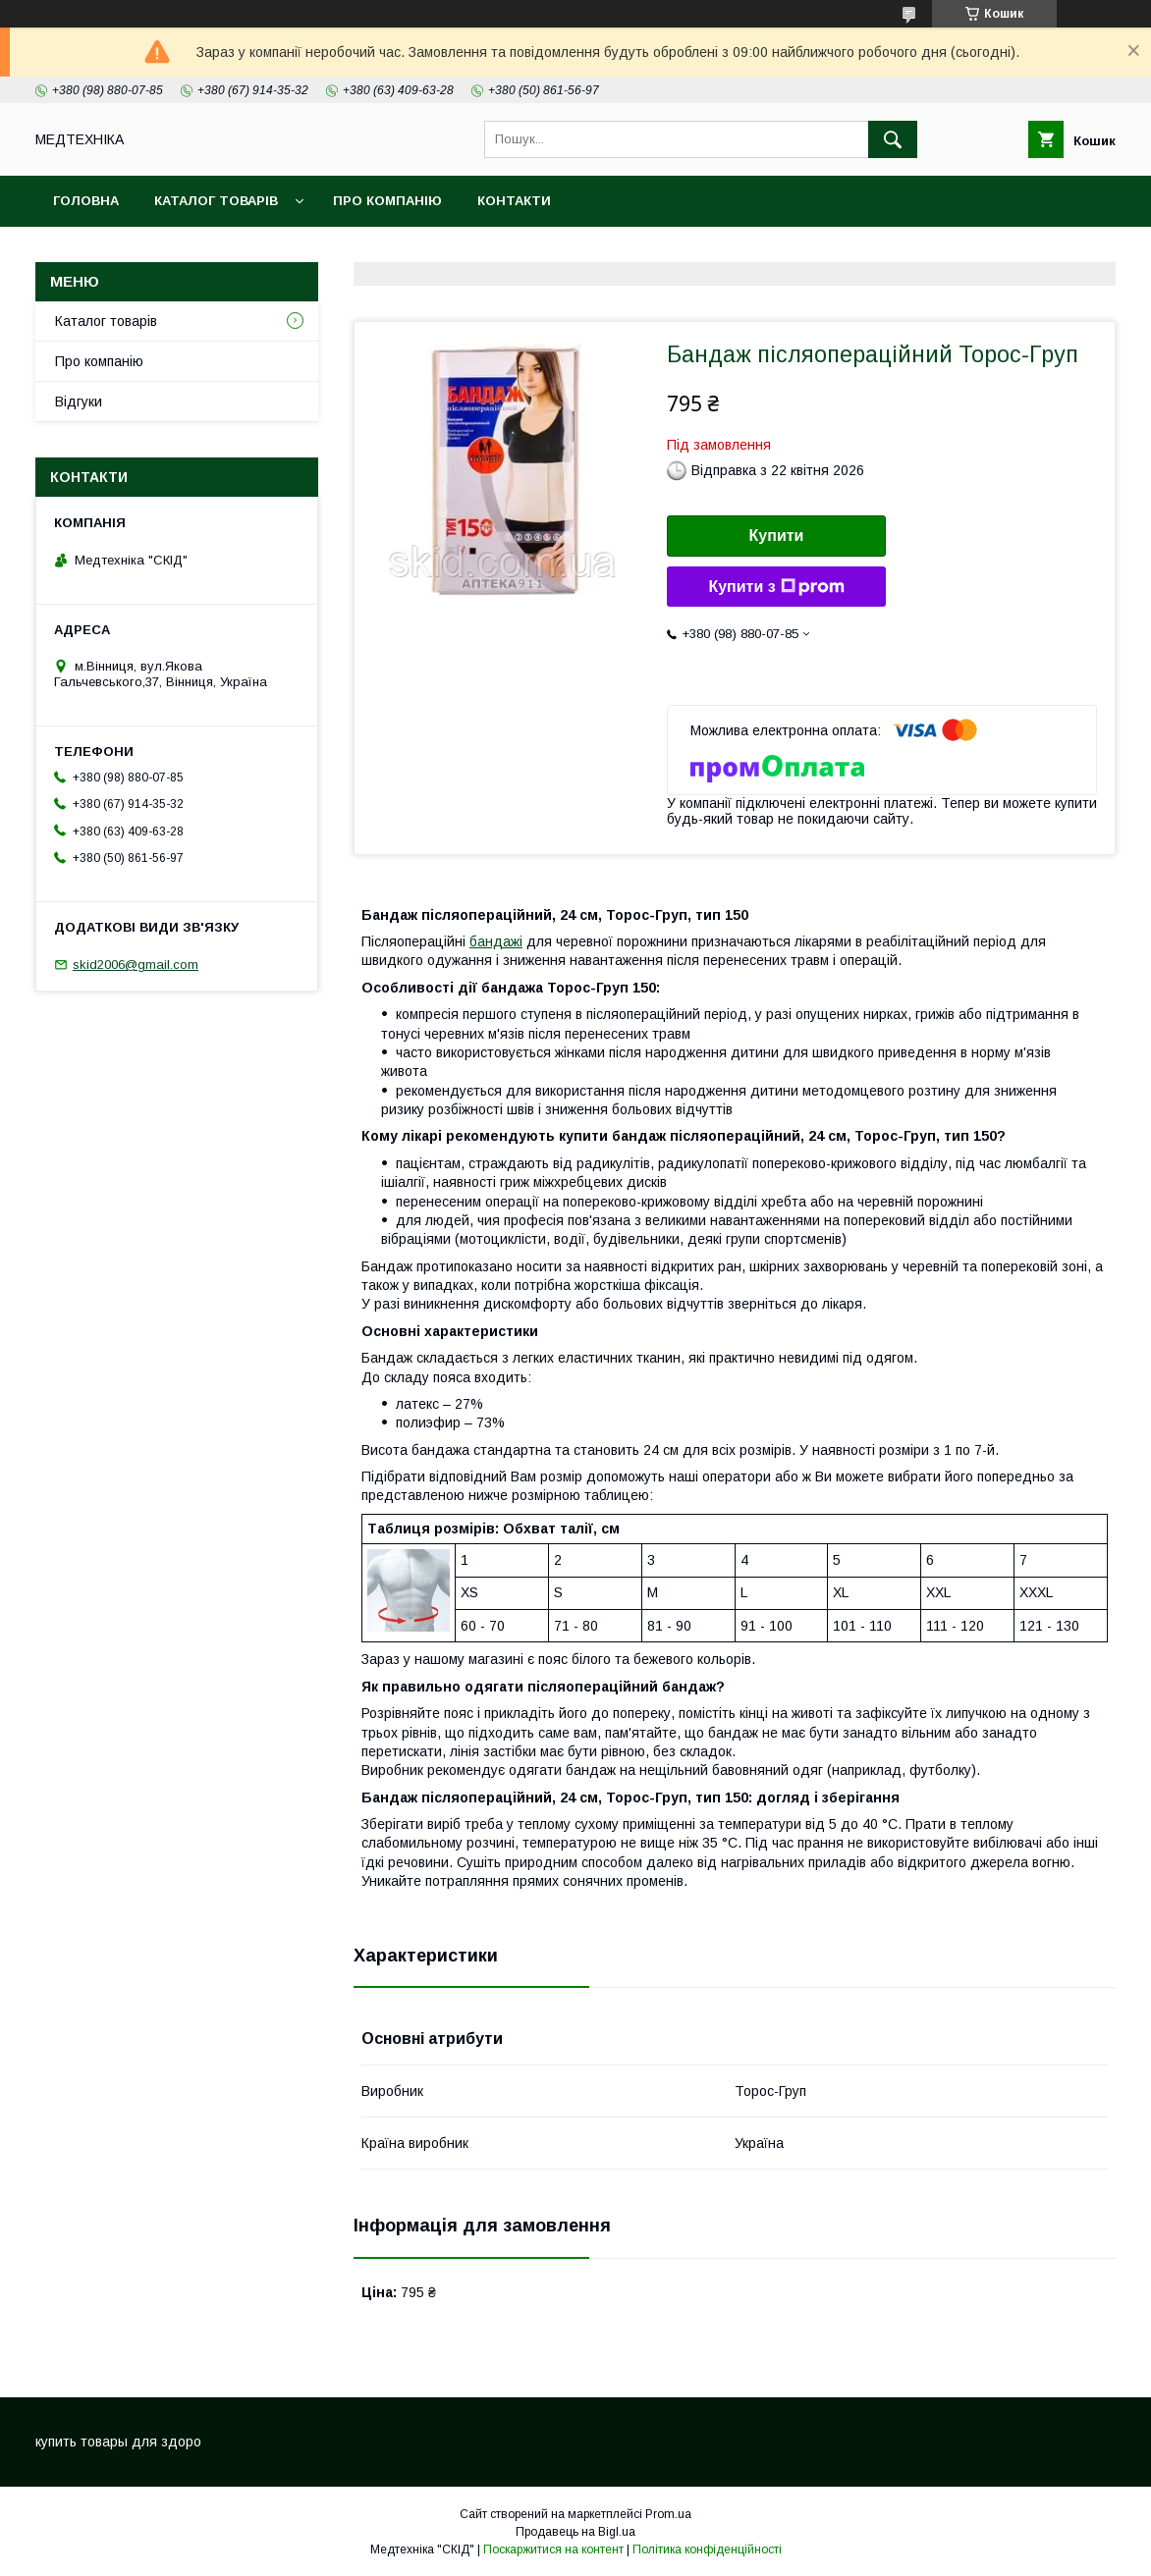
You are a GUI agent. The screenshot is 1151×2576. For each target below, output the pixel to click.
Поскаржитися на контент (553, 2549)
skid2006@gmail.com (135, 964)
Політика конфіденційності (707, 2549)
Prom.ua (668, 2514)
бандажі (495, 941)
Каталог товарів (216, 200)
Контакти (514, 200)
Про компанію (387, 200)
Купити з (776, 587)
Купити (776, 535)
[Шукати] (892, 139)
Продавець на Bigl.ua (575, 2532)
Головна (86, 200)
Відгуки (78, 401)
